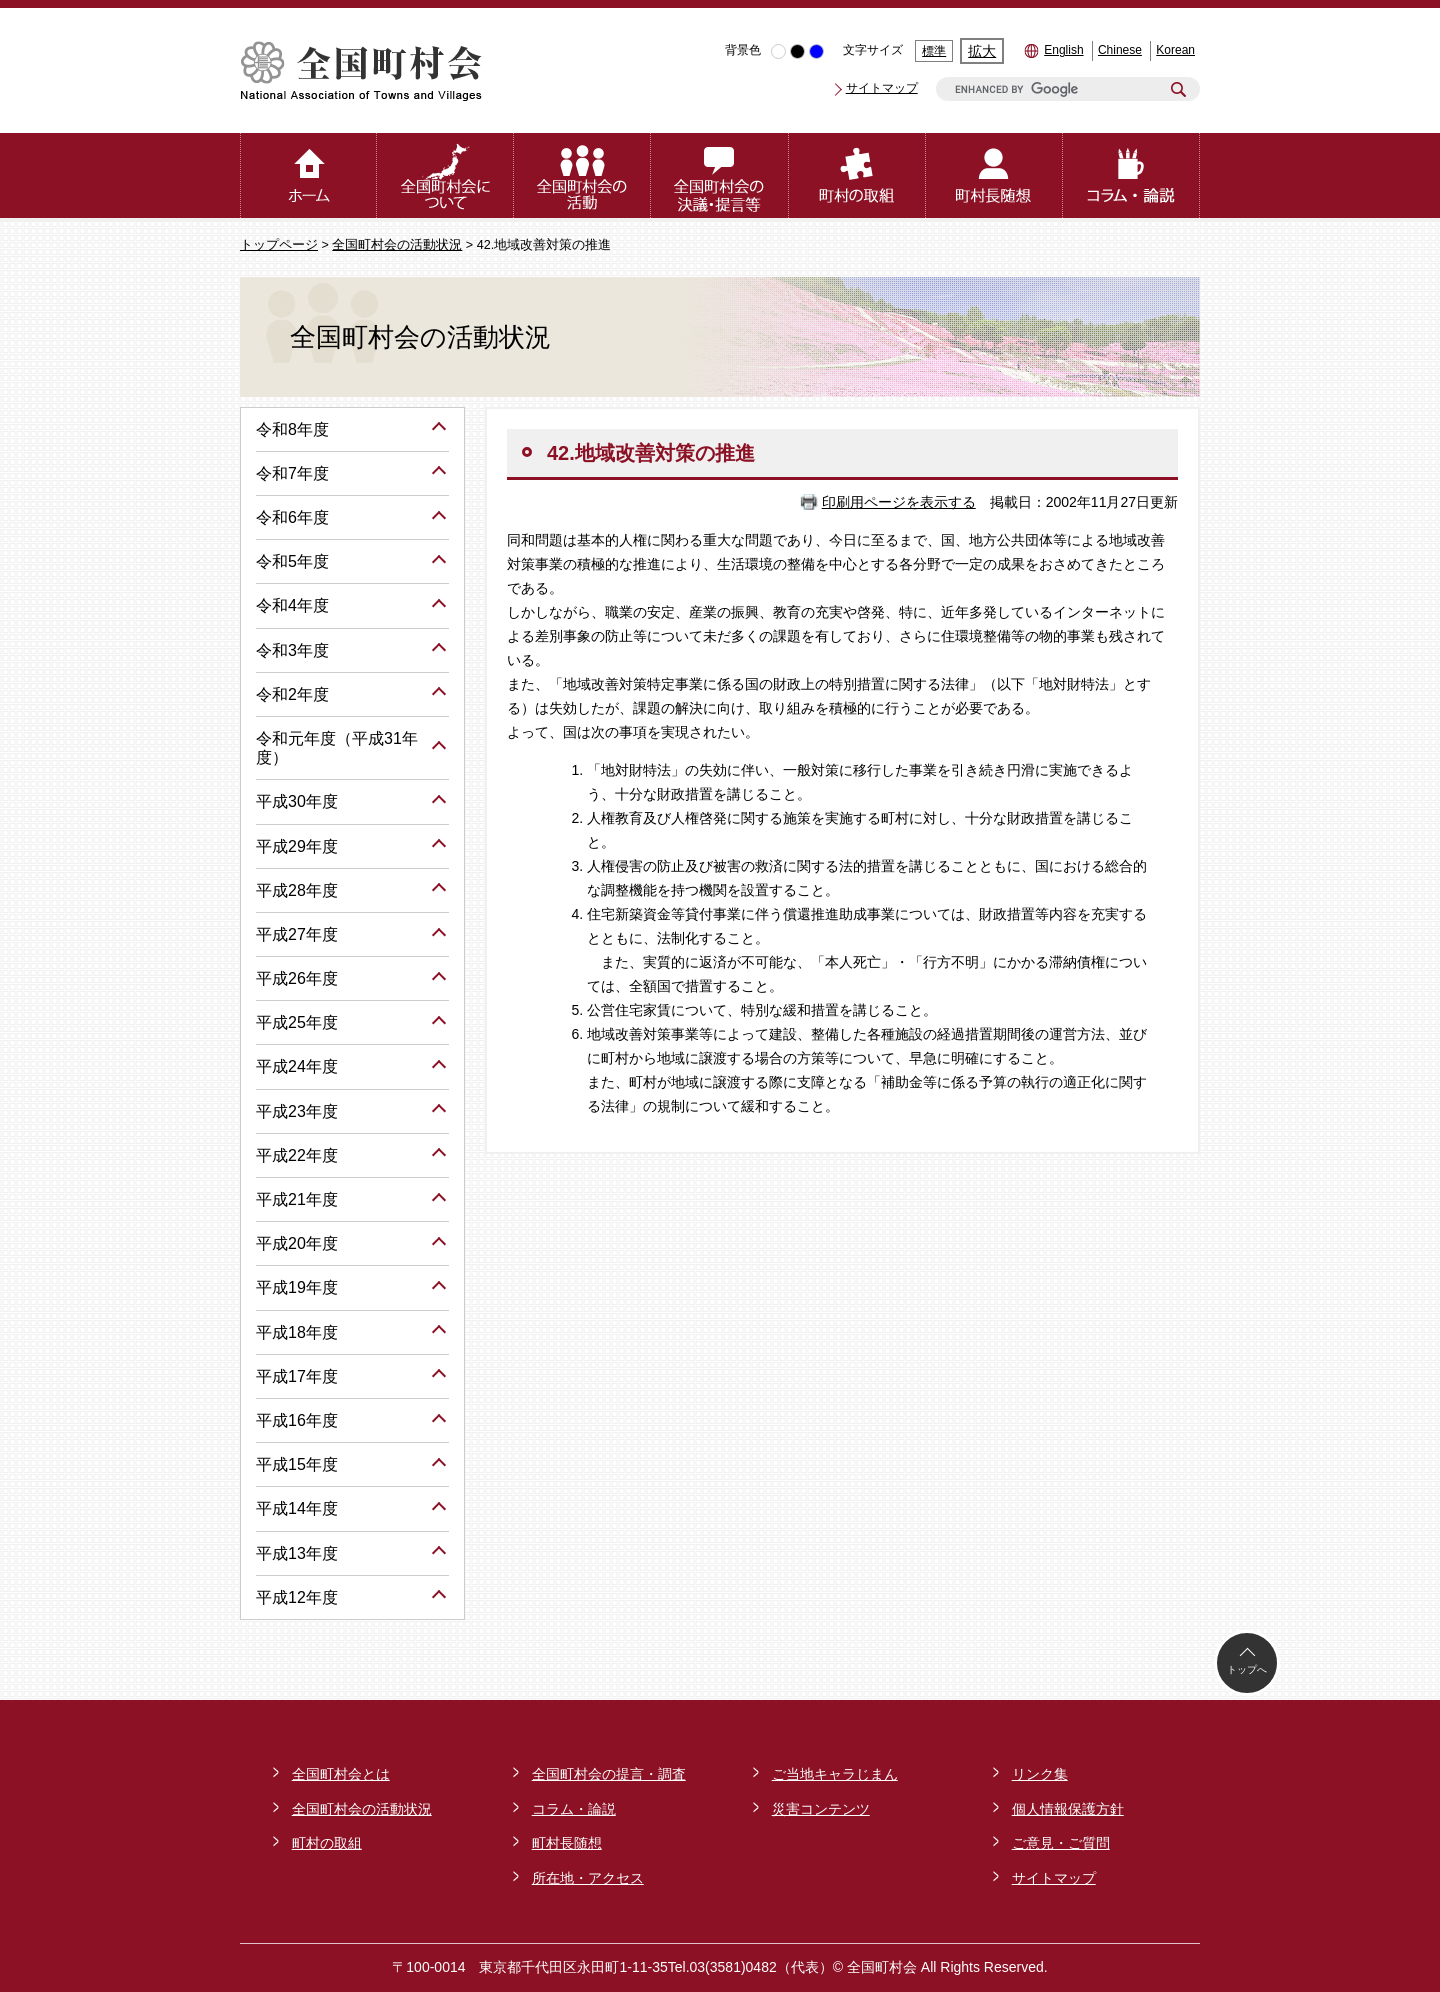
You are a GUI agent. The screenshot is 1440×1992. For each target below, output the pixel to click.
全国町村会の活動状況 (397, 245)
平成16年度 (297, 1420)
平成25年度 (297, 1022)
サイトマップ (882, 88)
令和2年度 (292, 694)
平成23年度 (297, 1111)
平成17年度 (297, 1376)
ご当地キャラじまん (835, 1774)
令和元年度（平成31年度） (337, 748)
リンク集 (1040, 1774)
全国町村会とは (341, 1774)
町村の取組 (327, 1843)
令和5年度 (292, 561)
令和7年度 (292, 473)
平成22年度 (297, 1155)
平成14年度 (297, 1508)
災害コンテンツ (821, 1809)
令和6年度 (292, 517)
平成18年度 (297, 1332)
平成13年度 (297, 1553)
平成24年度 (297, 1066)
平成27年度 (297, 934)
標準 (934, 51)
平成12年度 (297, 1597)
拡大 (982, 51)
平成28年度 (297, 890)
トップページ (279, 245)
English (1063, 50)
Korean (1175, 50)
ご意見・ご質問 (1061, 1843)
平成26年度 (297, 978)
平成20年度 (297, 1243)
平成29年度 (297, 846)
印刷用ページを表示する (899, 502)
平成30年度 (297, 801)
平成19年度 (297, 1287)
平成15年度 (297, 1464)
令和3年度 (292, 650)
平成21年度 (297, 1199)
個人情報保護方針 (1068, 1809)
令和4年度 (292, 605)
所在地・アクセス (588, 1878)
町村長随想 (567, 1843)
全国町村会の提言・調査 (609, 1774)
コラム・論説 (574, 1809)
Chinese (1120, 50)
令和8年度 (292, 429)
